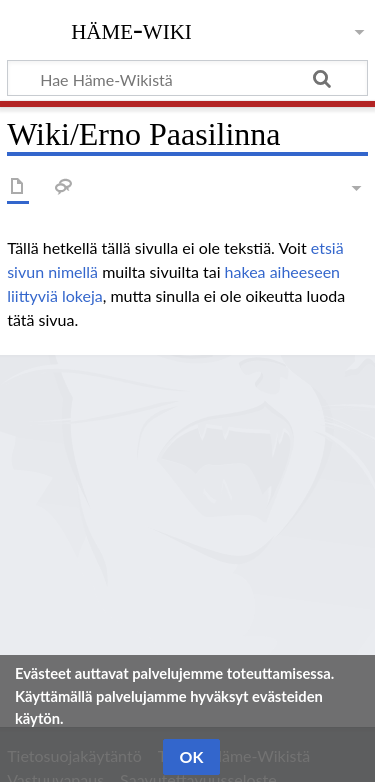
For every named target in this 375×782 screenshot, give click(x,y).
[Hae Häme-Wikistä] (187, 78)
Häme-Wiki (131, 29)
